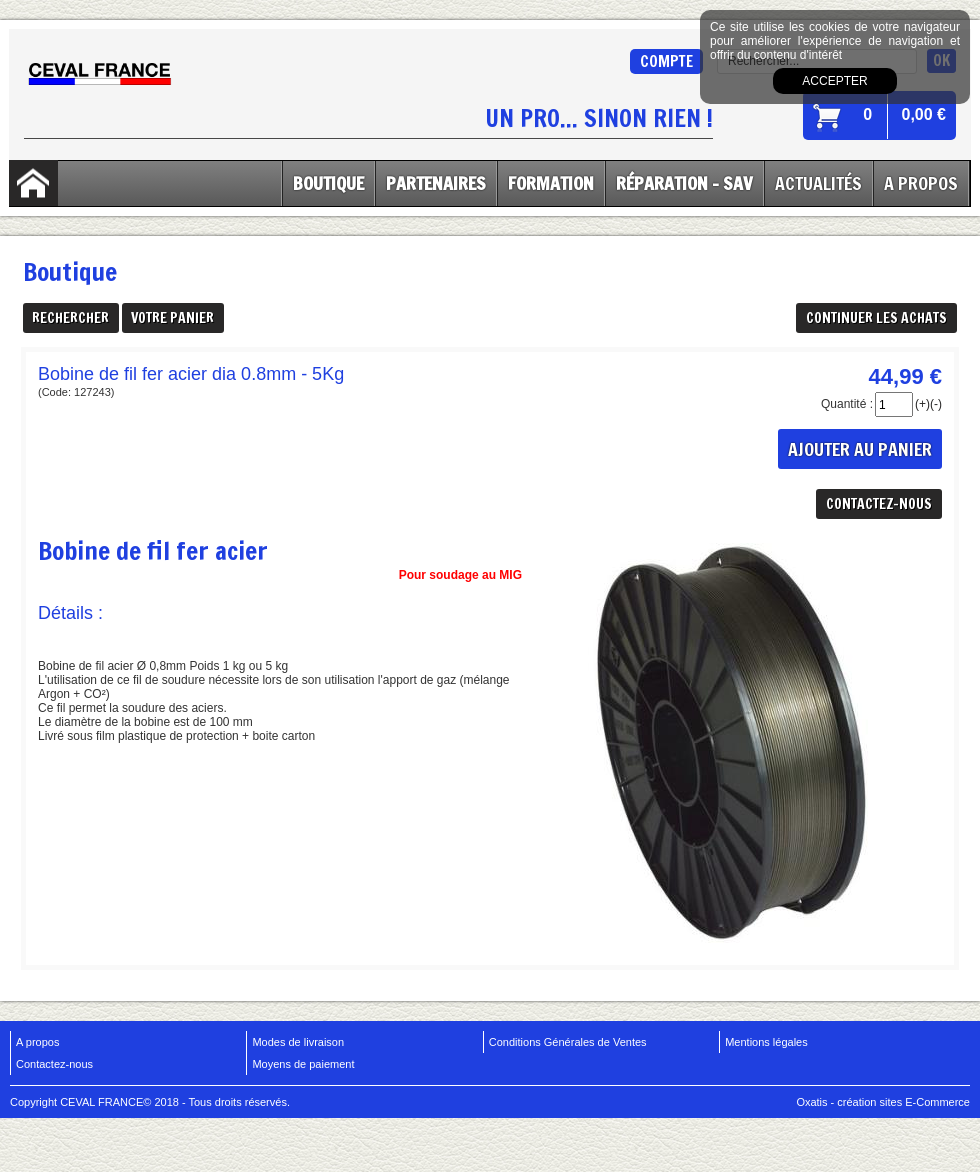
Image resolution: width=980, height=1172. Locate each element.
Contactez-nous (54, 1064)
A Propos (921, 183)
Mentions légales (766, 1042)
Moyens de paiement (303, 1064)
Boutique (328, 183)
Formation (551, 183)
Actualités (818, 183)
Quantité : (847, 404)
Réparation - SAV (684, 183)
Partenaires (436, 183)
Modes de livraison (298, 1042)
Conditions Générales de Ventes (568, 1042)
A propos (37, 1042)
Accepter (834, 81)
